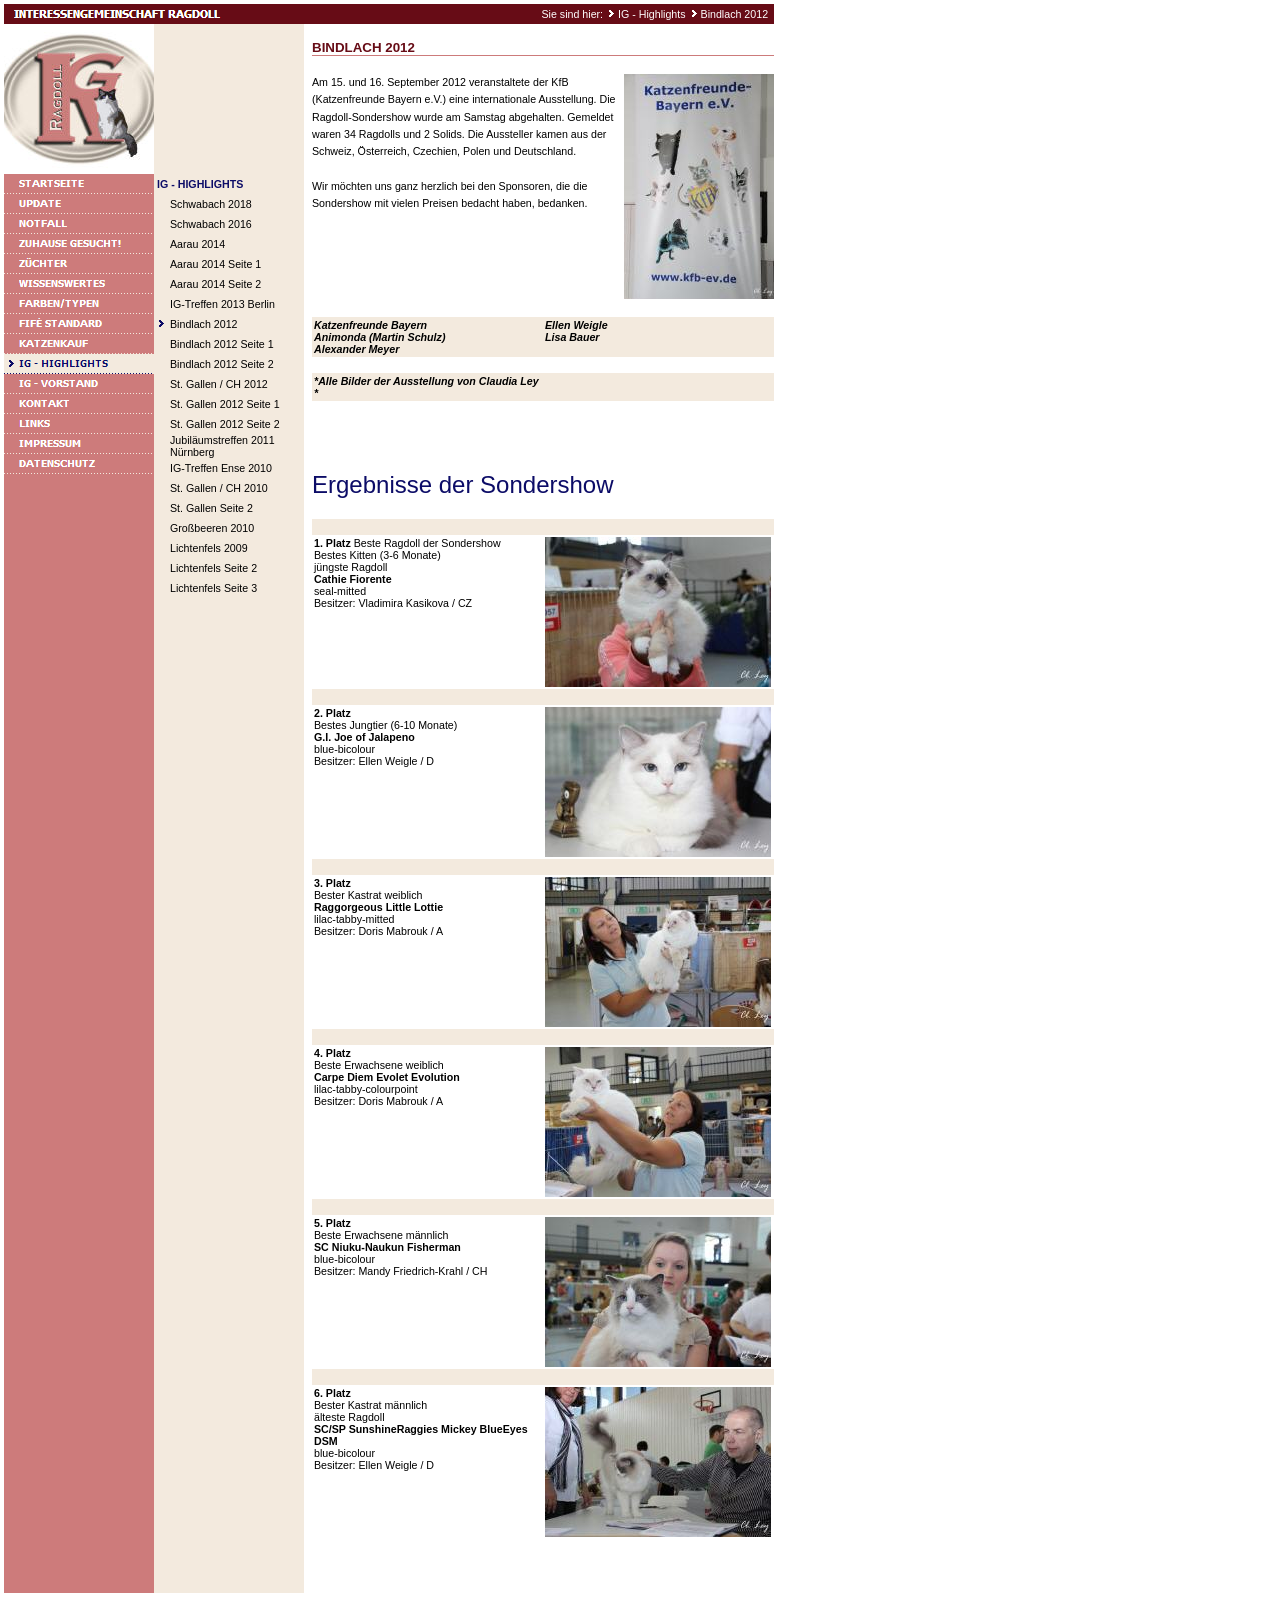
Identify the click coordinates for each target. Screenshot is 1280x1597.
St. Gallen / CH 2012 (219, 384)
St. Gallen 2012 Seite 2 (225, 424)
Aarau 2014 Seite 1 (215, 264)
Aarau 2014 (197, 244)
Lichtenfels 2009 (209, 548)
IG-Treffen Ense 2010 (221, 468)
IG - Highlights (652, 14)
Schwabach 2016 (211, 224)
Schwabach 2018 (211, 204)
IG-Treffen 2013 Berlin (222, 304)
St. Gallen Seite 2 (211, 508)
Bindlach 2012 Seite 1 (222, 344)
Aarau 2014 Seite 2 (215, 284)
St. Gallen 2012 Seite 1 (225, 404)
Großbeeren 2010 (212, 528)
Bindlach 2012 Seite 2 (222, 364)
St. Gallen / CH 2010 (219, 488)
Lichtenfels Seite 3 (213, 588)
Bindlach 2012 (735, 14)
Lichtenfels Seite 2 (213, 568)
